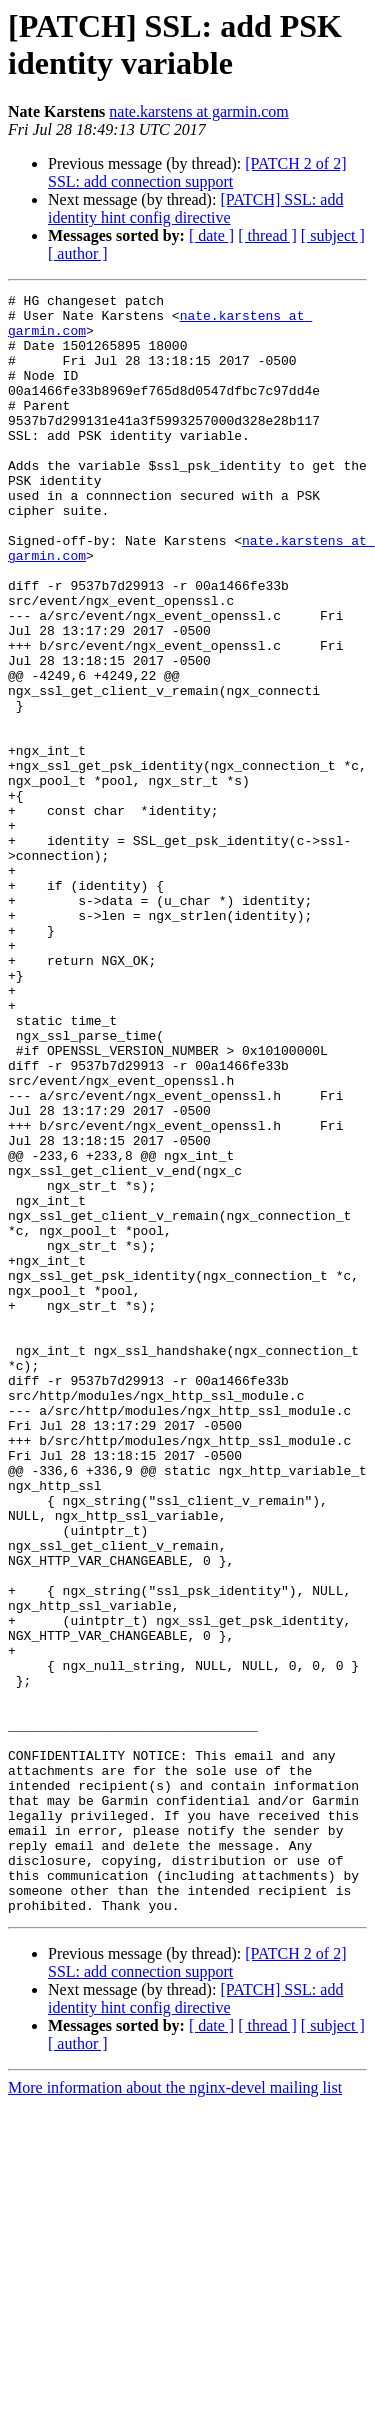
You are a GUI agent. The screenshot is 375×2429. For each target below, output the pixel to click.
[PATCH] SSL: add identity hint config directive (195, 208)
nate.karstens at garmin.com (199, 111)
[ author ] (78, 253)
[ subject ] (333, 235)
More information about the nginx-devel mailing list (175, 2411)
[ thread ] (267, 235)
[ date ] (211, 235)
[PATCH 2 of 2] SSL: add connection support (197, 172)
